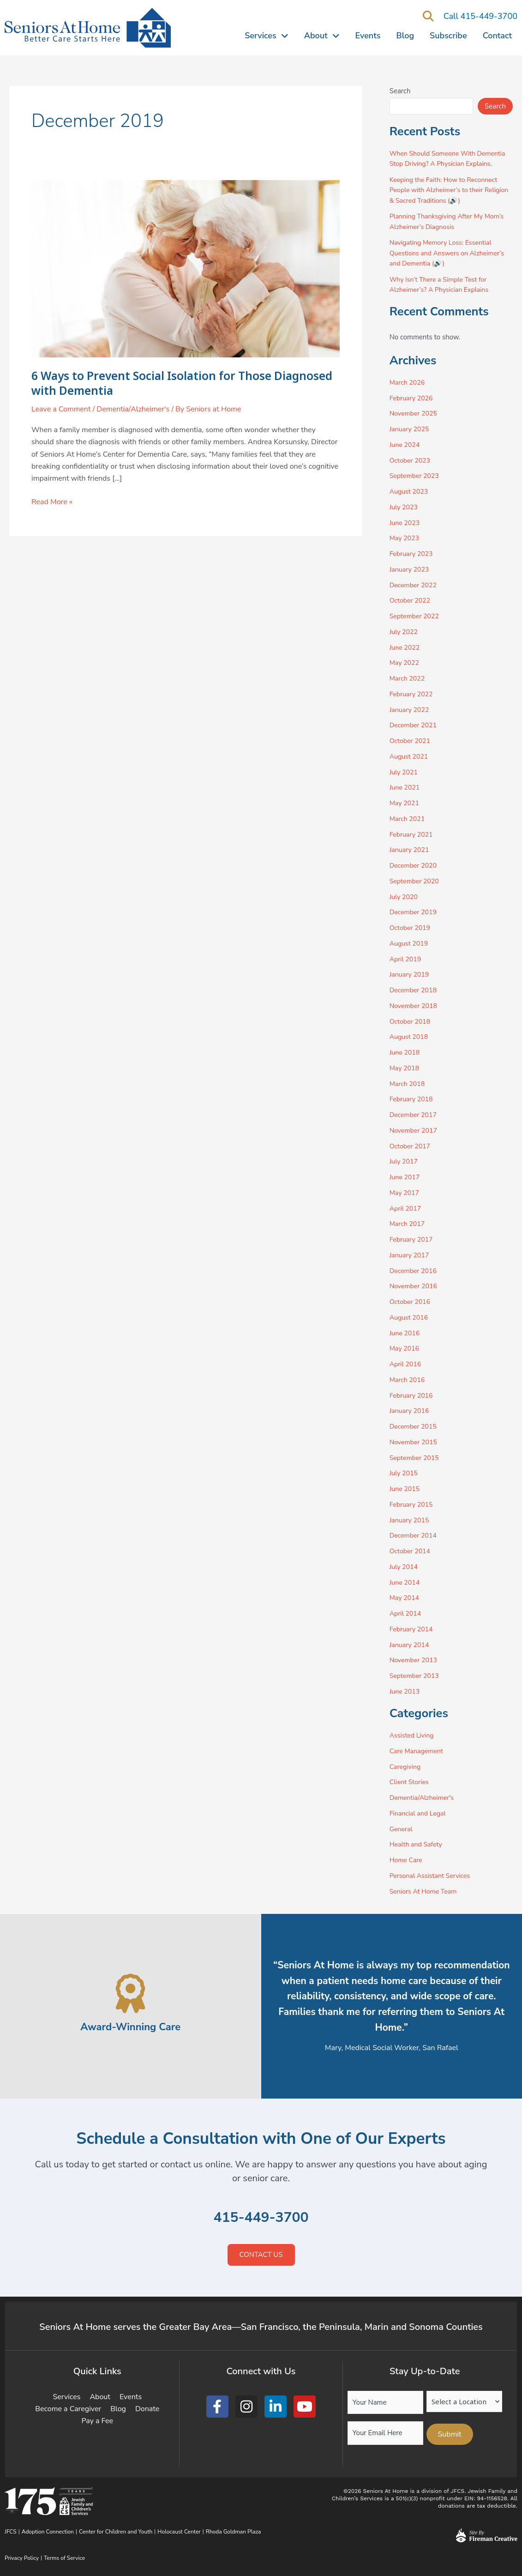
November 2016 (415, 1286)
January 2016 (411, 1410)
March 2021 (408, 818)
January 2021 (411, 849)
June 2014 (406, 1582)
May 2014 (405, 1597)
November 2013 (415, 1660)
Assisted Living (413, 1735)
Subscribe (448, 35)
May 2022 (405, 662)
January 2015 (411, 1520)
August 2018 (410, 1036)
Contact (497, 35)
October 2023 (411, 460)
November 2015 (415, 1442)
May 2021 (405, 803)
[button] (428, 16)
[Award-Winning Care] (130, 1993)
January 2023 (411, 569)
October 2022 (411, 600)
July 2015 (405, 1473)
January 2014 (411, 1644)
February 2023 (413, 553)
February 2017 (413, 1239)
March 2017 (408, 1223)
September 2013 (416, 1675)
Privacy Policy (22, 2558)
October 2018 (411, 1021)
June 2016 (406, 1333)
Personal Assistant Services (432, 1875)
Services (266, 35)
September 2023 (416, 475)
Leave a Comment (61, 409)
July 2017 (405, 1161)
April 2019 (406, 959)
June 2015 (406, 1488)
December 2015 (415, 1426)
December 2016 (415, 1270)
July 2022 (405, 631)
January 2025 (411, 429)
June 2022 (406, 647)
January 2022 (411, 709)
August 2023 (410, 491)
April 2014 (406, 1613)
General (402, 1829)
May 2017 (405, 1192)
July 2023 (405, 507)
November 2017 (415, 1130)
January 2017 (411, 1255)
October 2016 (411, 1301)
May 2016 (405, 1348)
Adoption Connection (48, 2531)
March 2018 (408, 1083)
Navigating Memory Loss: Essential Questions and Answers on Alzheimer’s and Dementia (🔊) (450, 253)
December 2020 (415, 865)
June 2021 (406, 787)
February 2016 (413, 1395)
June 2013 (406, 1691)
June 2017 (406, 1177)
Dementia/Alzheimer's (132, 409)
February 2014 (413, 1629)
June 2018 (406, 1052)
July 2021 (405, 772)
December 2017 (415, 1114)
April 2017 (406, 1208)
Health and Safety (417, 1844)
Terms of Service (64, 2558)
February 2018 (413, 1099)
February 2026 (413, 398)
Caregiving (406, 1766)
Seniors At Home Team (425, 1891)
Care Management (418, 1751)
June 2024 (406, 444)
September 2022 (416, 616)
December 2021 (415, 725)
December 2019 (415, 912)
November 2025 (415, 413)
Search (400, 91)
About (322, 35)
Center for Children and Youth (115, 2531)
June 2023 (406, 522)
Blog (405, 35)
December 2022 (415, 585)
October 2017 (411, 1146)
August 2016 (410, 1317)
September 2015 (416, 1457)
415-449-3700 (260, 2217)
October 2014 (411, 1551)
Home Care (407, 1859)
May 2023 (405, 538)
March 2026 (408, 382)
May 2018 (405, 1068)
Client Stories (410, 1781)
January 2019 (411, 974)
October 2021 (411, 740)
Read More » (51, 501)
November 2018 (415, 1005)
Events (368, 35)
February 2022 (413, 694)
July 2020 (405, 896)
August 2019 (410, 943)
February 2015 (413, 1504)
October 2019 (411, 927)
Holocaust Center (178, 2531)
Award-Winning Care (131, 2026)
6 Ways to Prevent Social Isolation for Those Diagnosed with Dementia (157, 382)
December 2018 (415, 990)
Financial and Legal (420, 1813)
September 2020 (416, 881)
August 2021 (410, 756)
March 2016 (408, 1379)
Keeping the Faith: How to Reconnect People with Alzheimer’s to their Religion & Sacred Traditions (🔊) (447, 190)
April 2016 (406, 1364)
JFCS (11, 2531)
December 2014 (415, 1535)
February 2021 (413, 834)
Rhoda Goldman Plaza (234, 2531)
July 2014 (405, 1566)
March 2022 (408, 678)
